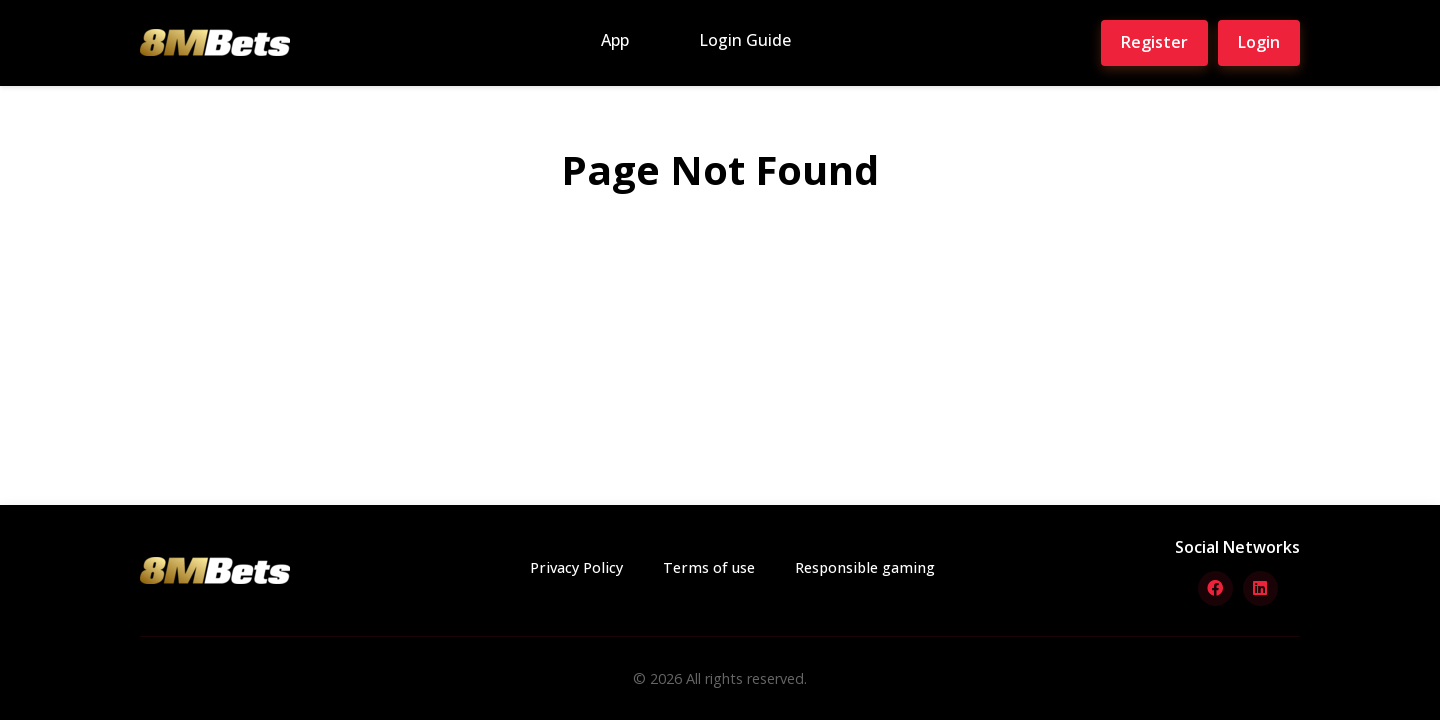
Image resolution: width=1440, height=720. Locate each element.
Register (1154, 42)
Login (1259, 42)
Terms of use (709, 567)
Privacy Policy (576, 567)
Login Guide (745, 40)
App (615, 40)
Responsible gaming (865, 567)
